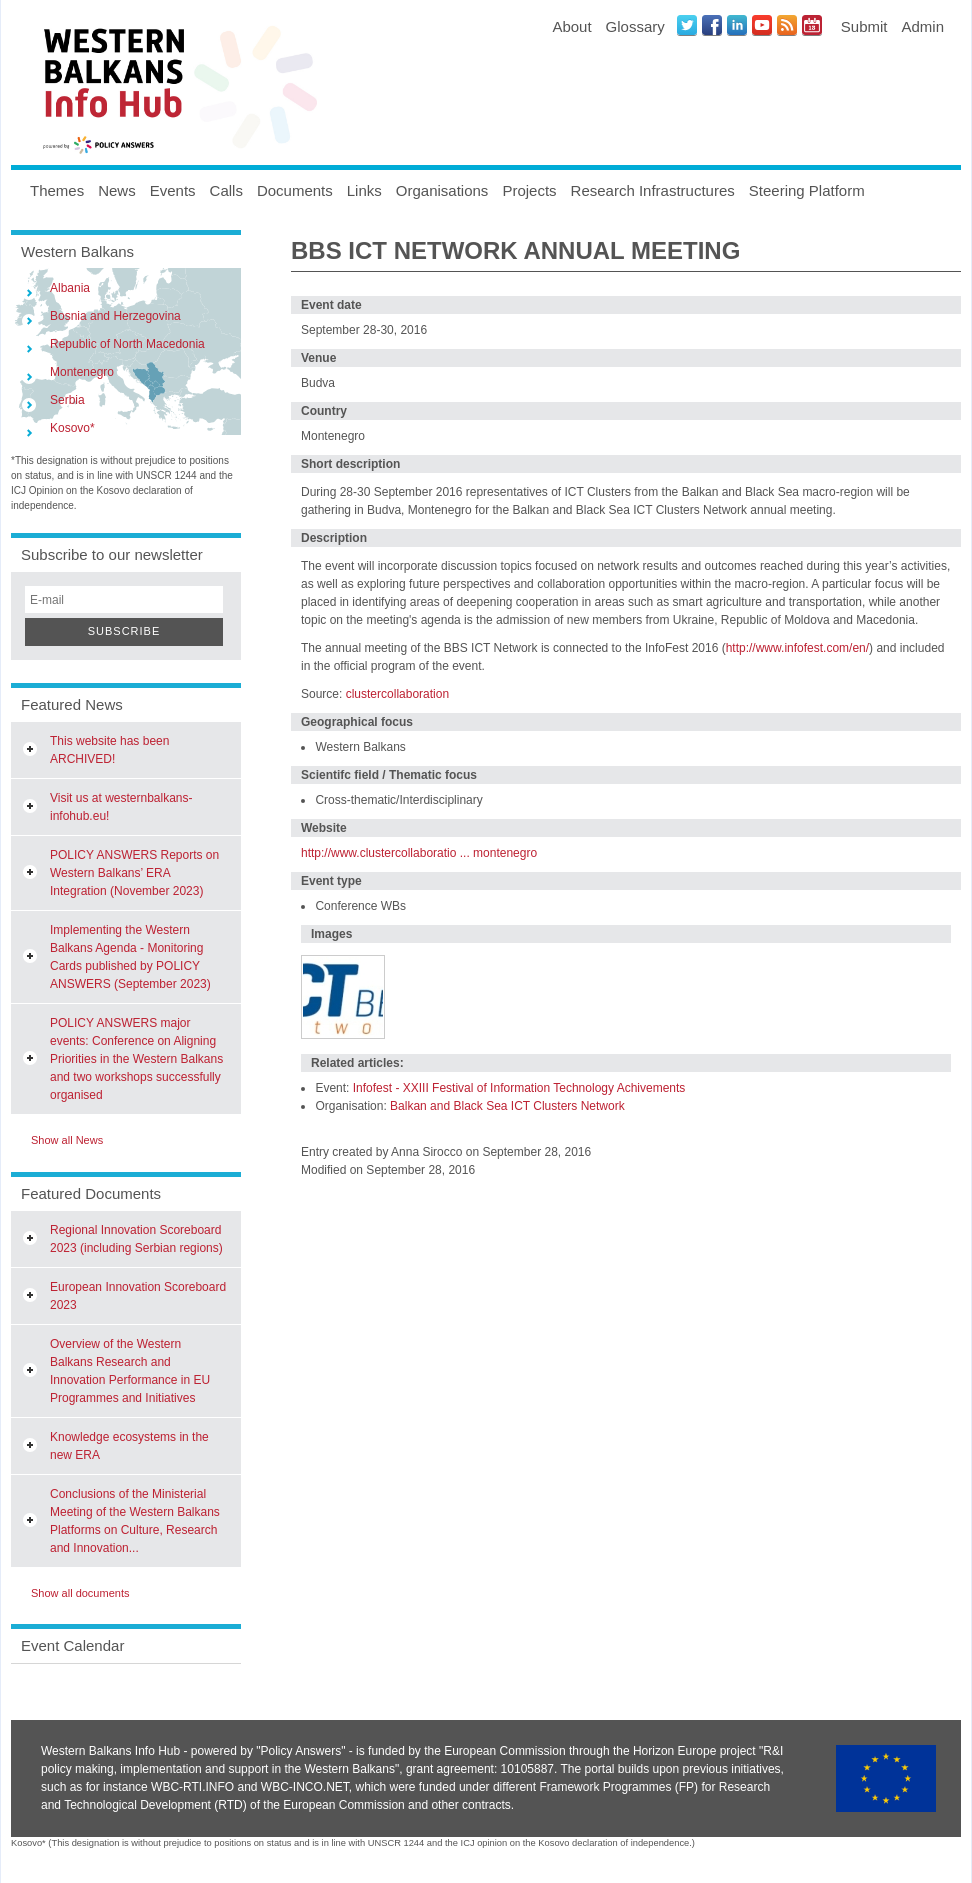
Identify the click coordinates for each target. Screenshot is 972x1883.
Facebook (712, 25)
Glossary (635, 26)
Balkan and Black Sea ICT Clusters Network (507, 1106)
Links (364, 190)
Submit (864, 26)
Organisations (442, 190)
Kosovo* (72, 428)
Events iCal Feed (812, 25)
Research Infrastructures (653, 190)
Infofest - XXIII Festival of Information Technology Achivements (519, 1088)
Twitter (687, 25)
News (117, 190)
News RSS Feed (787, 25)
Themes (57, 190)
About (571, 26)
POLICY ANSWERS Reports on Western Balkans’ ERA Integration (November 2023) (134, 873)
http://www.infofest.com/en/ (797, 648)
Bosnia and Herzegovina (115, 316)
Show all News (67, 1140)
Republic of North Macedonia (127, 344)
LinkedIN (737, 25)
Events (173, 190)
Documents (295, 190)
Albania (70, 288)
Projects (529, 190)
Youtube (762, 25)
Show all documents (80, 1593)
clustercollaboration (395, 694)
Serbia (67, 400)
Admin (922, 26)
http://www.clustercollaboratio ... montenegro (419, 853)
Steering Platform (807, 190)
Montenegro (82, 372)
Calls (226, 190)
